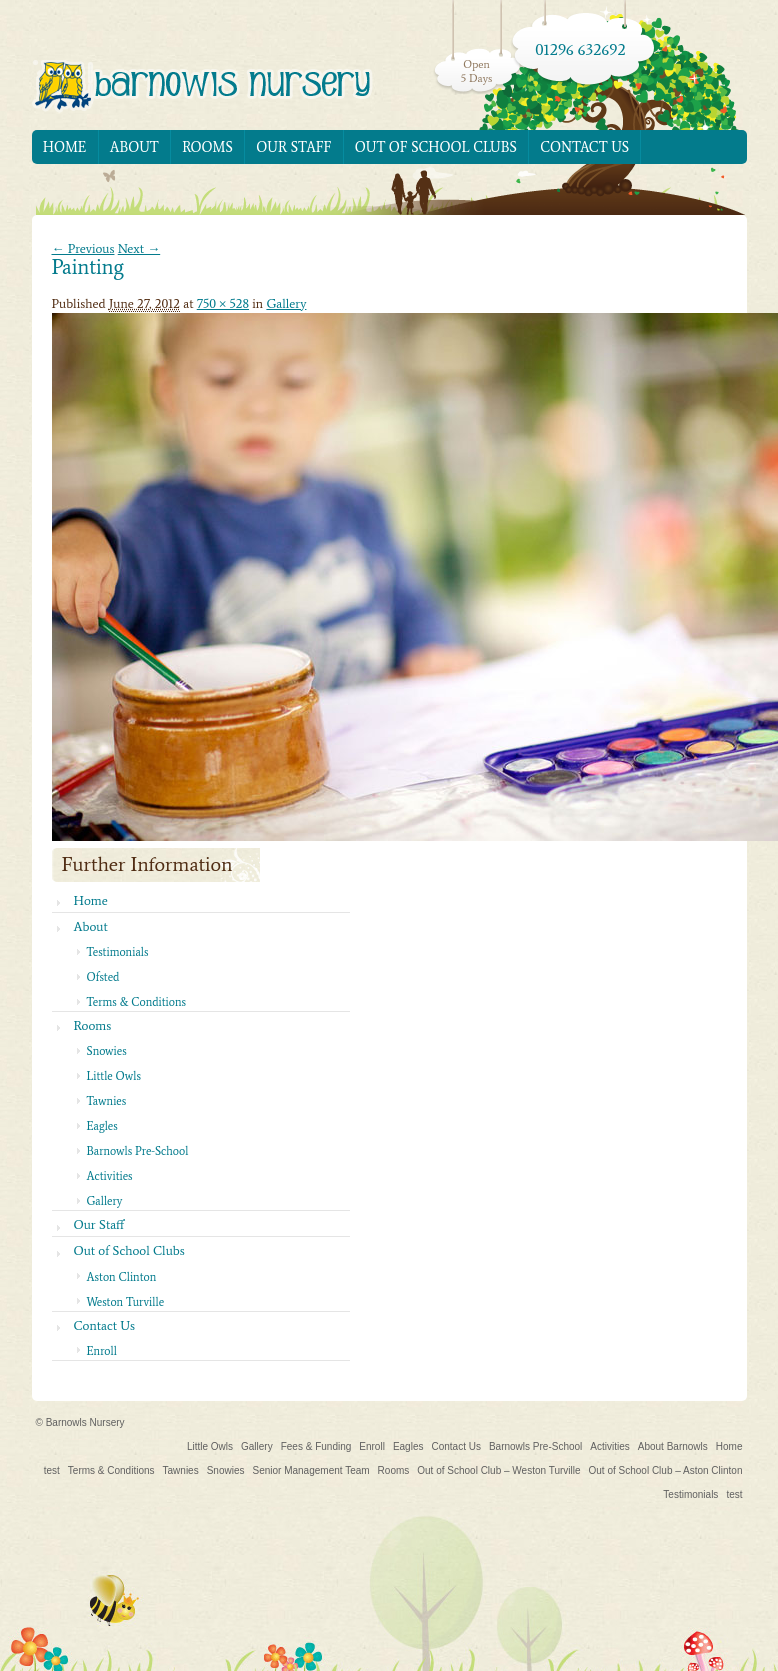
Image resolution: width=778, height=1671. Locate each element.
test (52, 1470)
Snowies (107, 1051)
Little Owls (114, 1076)
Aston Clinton (122, 1277)
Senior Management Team (310, 1470)
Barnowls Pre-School (138, 1151)
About (134, 147)
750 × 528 (223, 303)
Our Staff (293, 147)
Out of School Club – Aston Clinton (666, 1470)
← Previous (83, 248)
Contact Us (584, 147)
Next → (139, 248)
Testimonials (118, 952)
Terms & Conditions (137, 1002)
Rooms (207, 147)
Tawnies (107, 1101)
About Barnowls (673, 1446)
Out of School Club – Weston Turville (498, 1470)
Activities (110, 1176)
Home (65, 147)
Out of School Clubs (436, 147)
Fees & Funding (316, 1446)
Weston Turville (126, 1302)
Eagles (102, 1126)
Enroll (102, 1351)
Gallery (286, 303)
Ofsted (103, 977)
